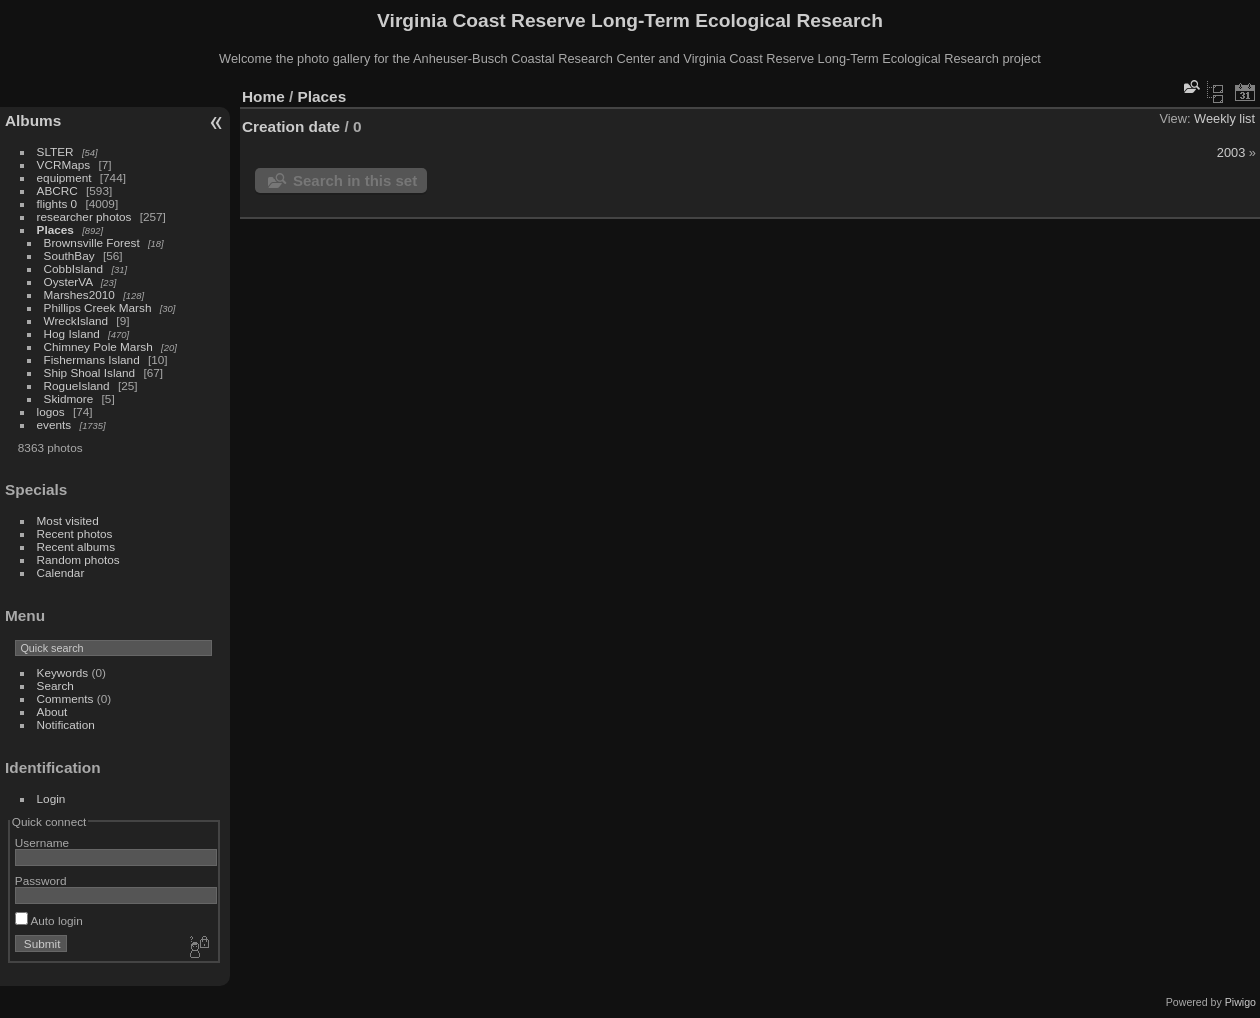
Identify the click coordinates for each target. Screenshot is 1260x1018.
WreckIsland (76, 320)
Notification (66, 724)
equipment (64, 177)
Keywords (63, 672)
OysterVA (68, 281)
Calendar (61, 572)
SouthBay (69, 255)
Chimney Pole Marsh (98, 346)
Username (42, 842)
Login (51, 798)
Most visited (68, 520)
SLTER (55, 151)
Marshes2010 (79, 294)
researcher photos (84, 216)
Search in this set (355, 180)
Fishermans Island (92, 359)
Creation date (291, 126)
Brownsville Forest (92, 242)
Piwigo (1240, 1002)
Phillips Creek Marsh (98, 307)
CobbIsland (74, 268)
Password (41, 880)
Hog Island (72, 333)
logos (51, 411)
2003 (1231, 152)
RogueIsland (77, 385)
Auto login (49, 920)
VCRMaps (64, 164)
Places (55, 229)
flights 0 (57, 203)
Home (263, 96)
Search (55, 685)
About (52, 711)
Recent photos (75, 533)
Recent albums (76, 546)
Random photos (78, 559)
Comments (65, 698)
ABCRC (57, 190)
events (54, 424)
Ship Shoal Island (90, 372)
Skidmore (69, 398)
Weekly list (1224, 118)
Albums (33, 120)
